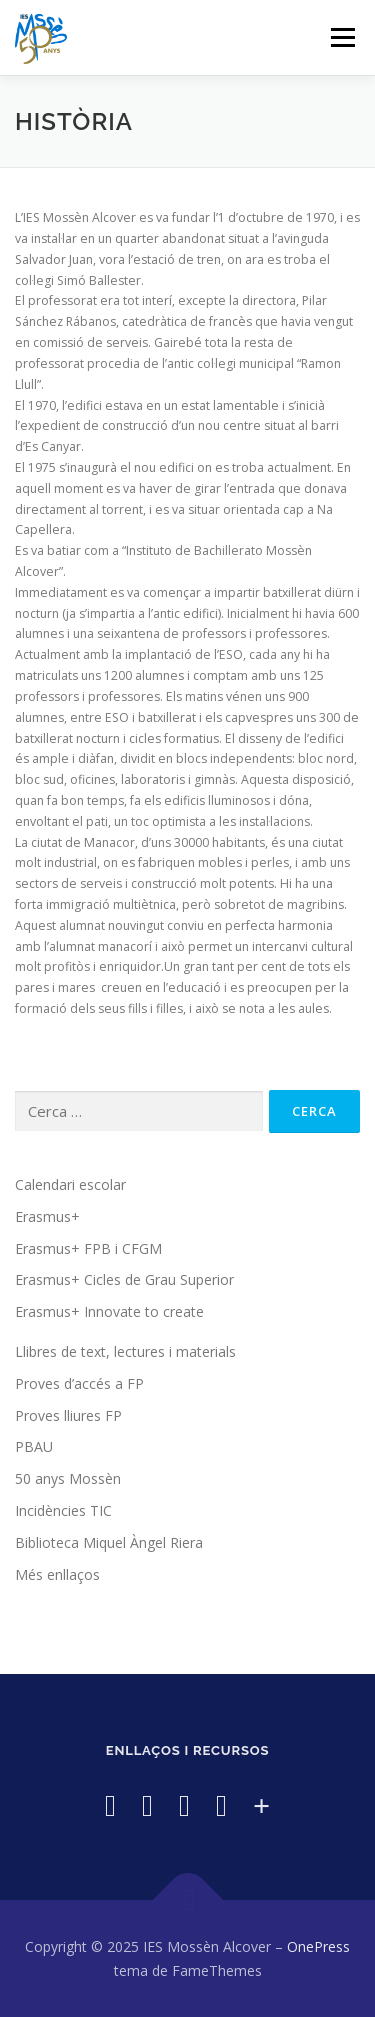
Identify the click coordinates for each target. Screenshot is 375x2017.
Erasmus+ (47, 1216)
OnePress (318, 1946)
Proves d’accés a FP (79, 1383)
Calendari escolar (70, 1184)
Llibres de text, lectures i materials (125, 1351)
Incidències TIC (63, 1510)
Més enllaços (57, 1574)
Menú (341, 37)
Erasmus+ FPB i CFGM (88, 1248)
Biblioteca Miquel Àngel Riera (109, 1542)
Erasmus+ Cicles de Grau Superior (124, 1279)
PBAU (34, 1446)
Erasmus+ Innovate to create (109, 1311)
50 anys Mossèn (68, 1478)
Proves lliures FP (68, 1415)
